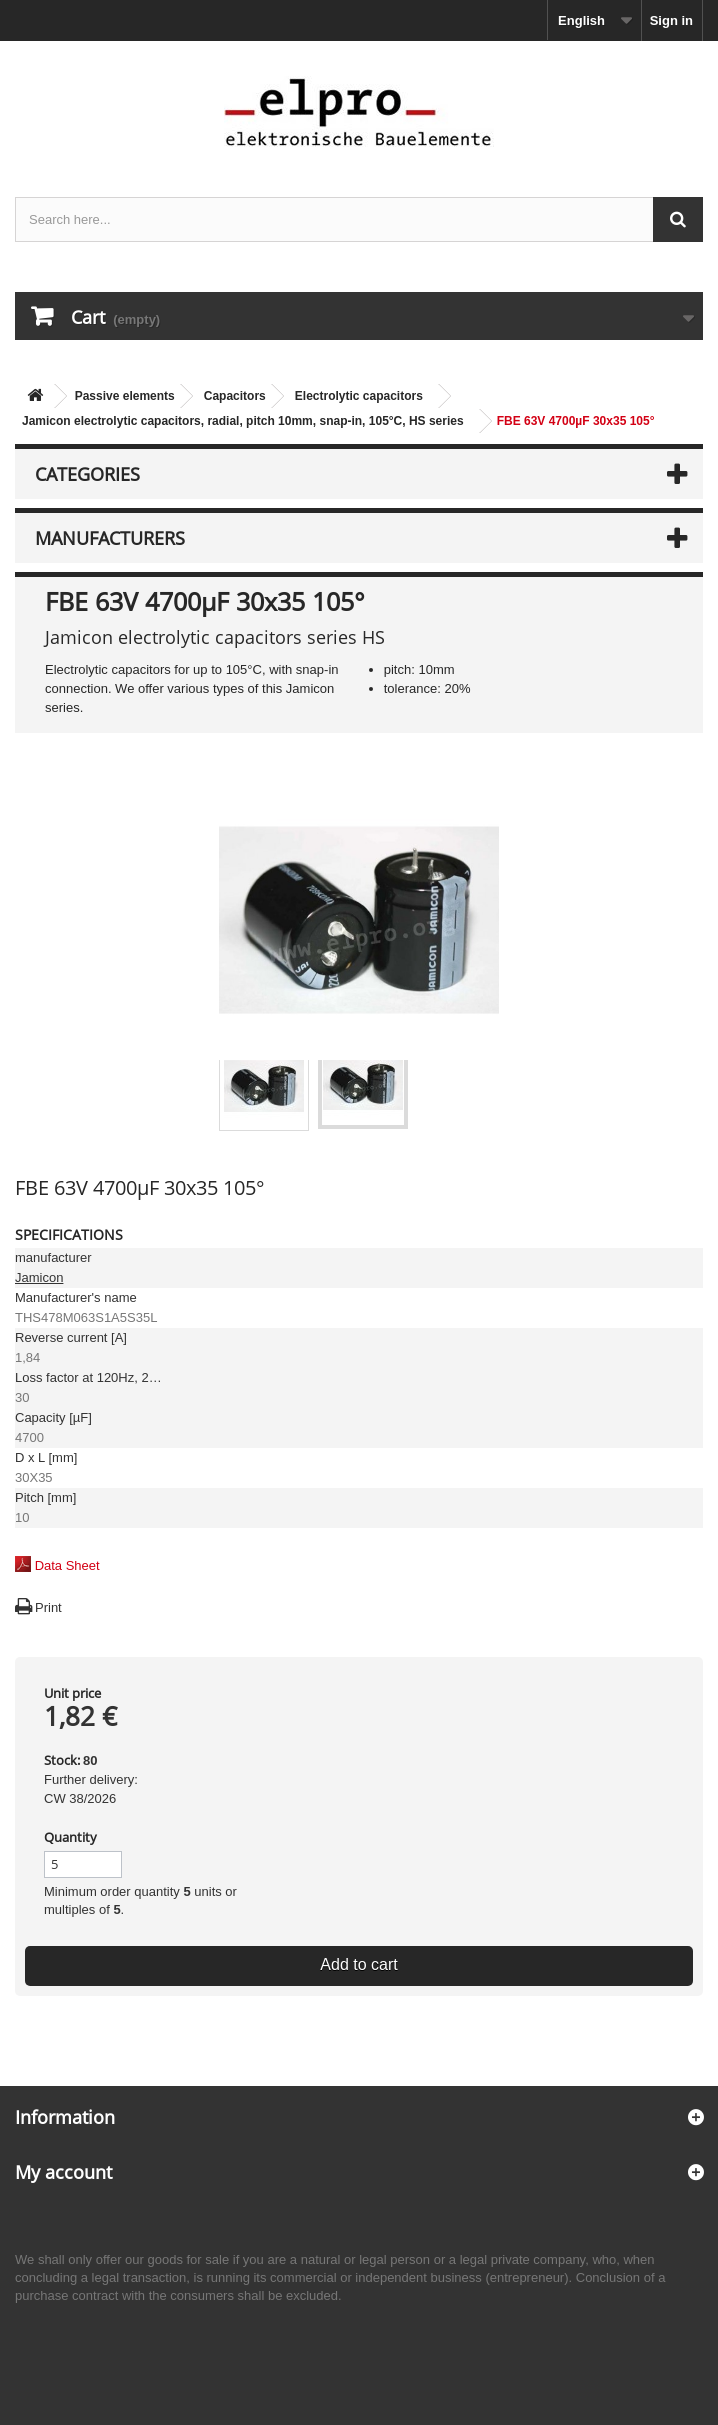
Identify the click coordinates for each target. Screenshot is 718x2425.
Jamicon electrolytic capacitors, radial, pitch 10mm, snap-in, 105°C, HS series (243, 421)
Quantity (70, 1837)
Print (48, 1607)
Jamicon (39, 1277)
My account (63, 2172)
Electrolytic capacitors (359, 396)
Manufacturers (110, 538)
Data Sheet (67, 1565)
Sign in (671, 20)
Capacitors (235, 396)
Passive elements (125, 396)
